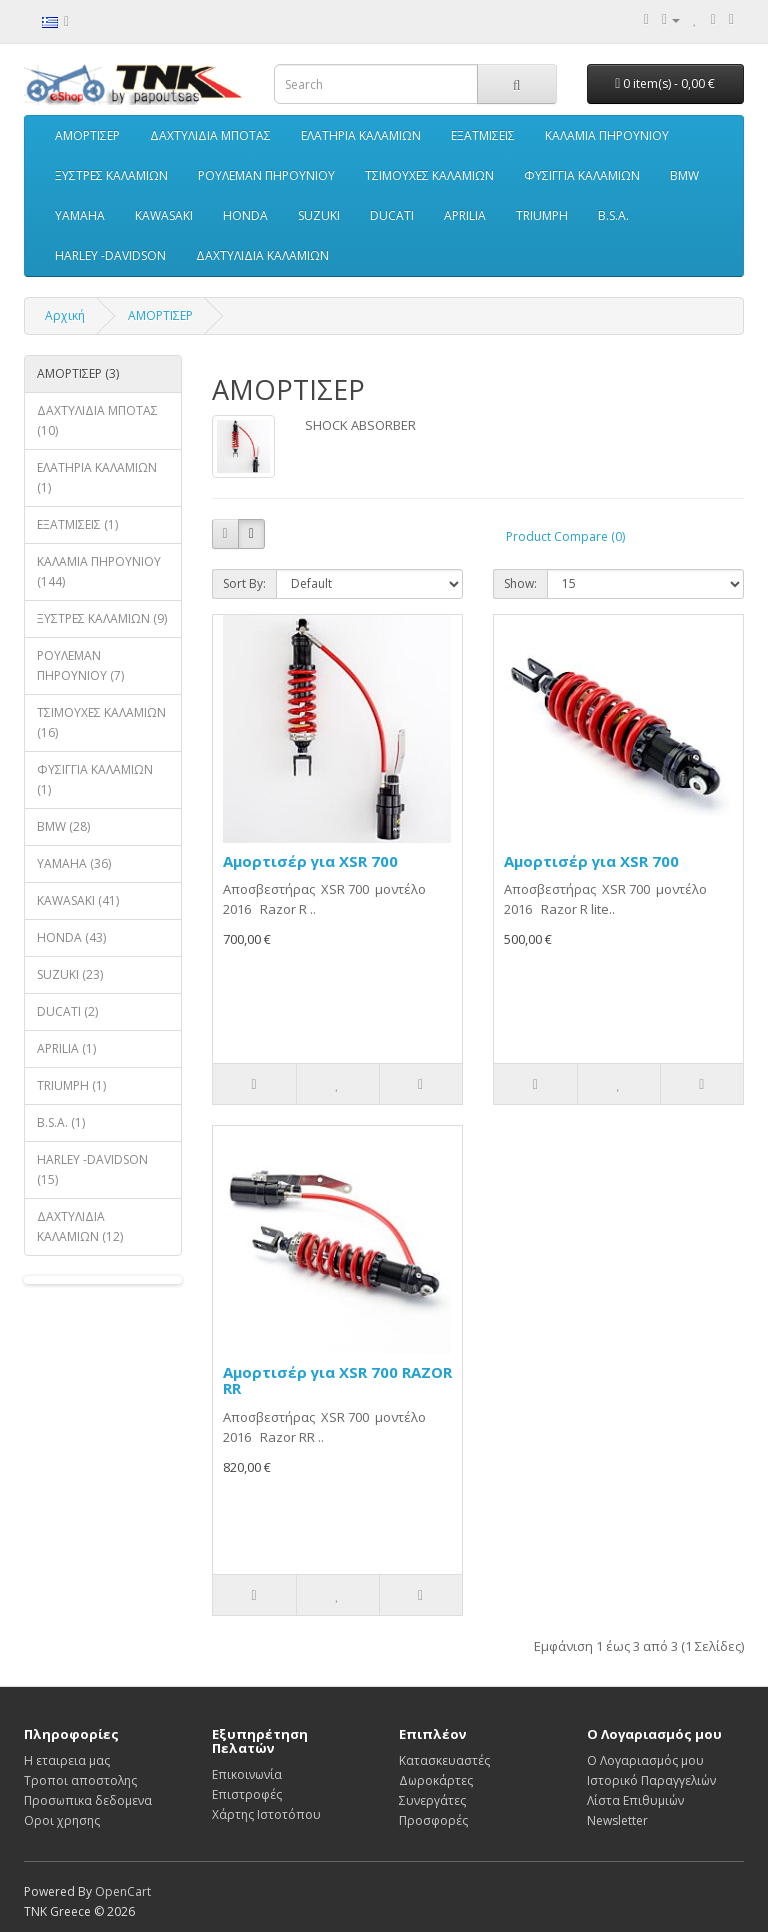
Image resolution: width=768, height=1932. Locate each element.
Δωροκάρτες (436, 1780)
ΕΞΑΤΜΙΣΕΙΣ (483, 135)
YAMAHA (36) (74, 863)
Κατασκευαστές (444, 1760)
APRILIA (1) (66, 1048)
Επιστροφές (247, 1794)
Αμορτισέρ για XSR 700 (310, 861)
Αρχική (65, 315)
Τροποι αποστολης (80, 1780)
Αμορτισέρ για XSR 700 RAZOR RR (337, 1380)
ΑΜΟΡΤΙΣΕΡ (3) (78, 373)
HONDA (245, 215)
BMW (684, 175)
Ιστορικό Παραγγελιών (651, 1780)
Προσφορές (433, 1820)
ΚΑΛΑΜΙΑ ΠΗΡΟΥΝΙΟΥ (607, 135)
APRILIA (465, 215)
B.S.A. (613, 215)
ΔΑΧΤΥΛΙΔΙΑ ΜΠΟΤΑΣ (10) (97, 420)
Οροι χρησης (62, 1820)
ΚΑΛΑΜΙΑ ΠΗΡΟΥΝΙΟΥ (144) (99, 571)
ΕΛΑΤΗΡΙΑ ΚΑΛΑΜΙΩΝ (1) (97, 477)
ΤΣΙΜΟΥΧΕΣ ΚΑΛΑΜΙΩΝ (429, 175)
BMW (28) (63, 826)
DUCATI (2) (67, 1011)
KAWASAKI (164, 215)
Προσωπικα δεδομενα (88, 1800)
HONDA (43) (71, 937)
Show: (520, 583)
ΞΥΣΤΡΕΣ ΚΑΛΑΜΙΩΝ (111, 175)
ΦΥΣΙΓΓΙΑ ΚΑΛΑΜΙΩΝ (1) (95, 779)
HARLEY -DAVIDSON (110, 255)
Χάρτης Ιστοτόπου (266, 1814)
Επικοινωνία (247, 1774)
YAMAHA (80, 215)
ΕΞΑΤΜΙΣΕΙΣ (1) (77, 524)
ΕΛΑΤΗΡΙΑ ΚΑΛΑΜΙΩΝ (361, 135)
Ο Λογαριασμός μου (645, 1760)
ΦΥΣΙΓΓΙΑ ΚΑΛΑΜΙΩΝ (582, 175)
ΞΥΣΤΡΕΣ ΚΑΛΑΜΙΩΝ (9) (102, 618)
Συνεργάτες (432, 1800)
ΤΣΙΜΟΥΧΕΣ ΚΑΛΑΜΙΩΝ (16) (101, 722)
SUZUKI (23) (70, 974)
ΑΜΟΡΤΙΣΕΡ (87, 135)
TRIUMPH (542, 215)
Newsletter (617, 1820)
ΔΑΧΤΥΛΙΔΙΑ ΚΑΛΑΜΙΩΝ (262, 255)
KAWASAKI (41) (78, 900)
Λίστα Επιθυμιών (635, 1800)
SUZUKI (319, 215)
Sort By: (244, 583)
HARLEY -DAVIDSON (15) (92, 1169)
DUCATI (392, 215)
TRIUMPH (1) (71, 1085)
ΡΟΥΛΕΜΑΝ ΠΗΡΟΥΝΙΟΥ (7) (80, 665)
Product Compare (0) (565, 536)
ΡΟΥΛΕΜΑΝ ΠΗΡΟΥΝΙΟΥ (266, 175)
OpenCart (123, 1891)
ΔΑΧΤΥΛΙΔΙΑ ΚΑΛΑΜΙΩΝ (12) (80, 1226)
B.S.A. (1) (61, 1122)
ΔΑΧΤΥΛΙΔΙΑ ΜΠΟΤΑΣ (210, 135)
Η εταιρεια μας (67, 1760)
